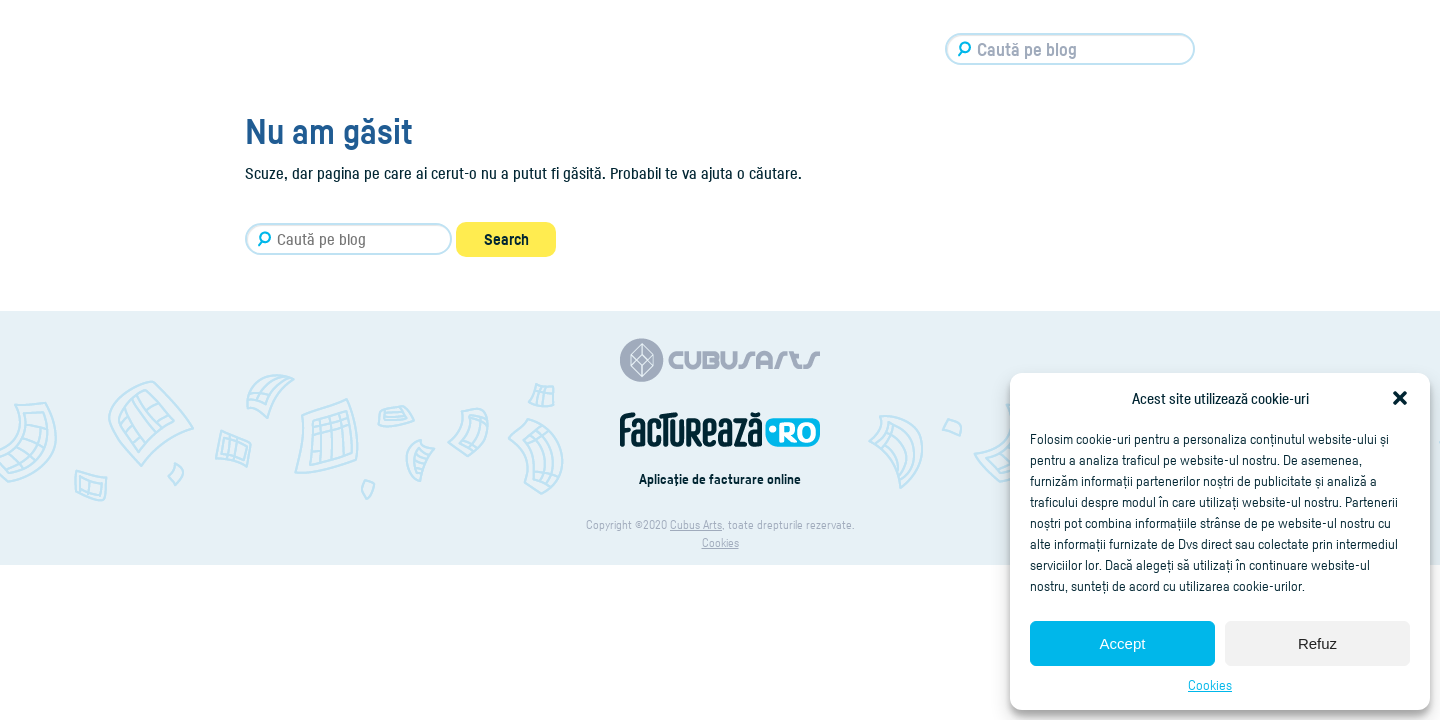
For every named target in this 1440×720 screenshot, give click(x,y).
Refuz (1317, 643)
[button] (1400, 398)
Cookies (1210, 684)
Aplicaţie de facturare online (720, 478)
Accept (1123, 643)
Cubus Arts (696, 524)
